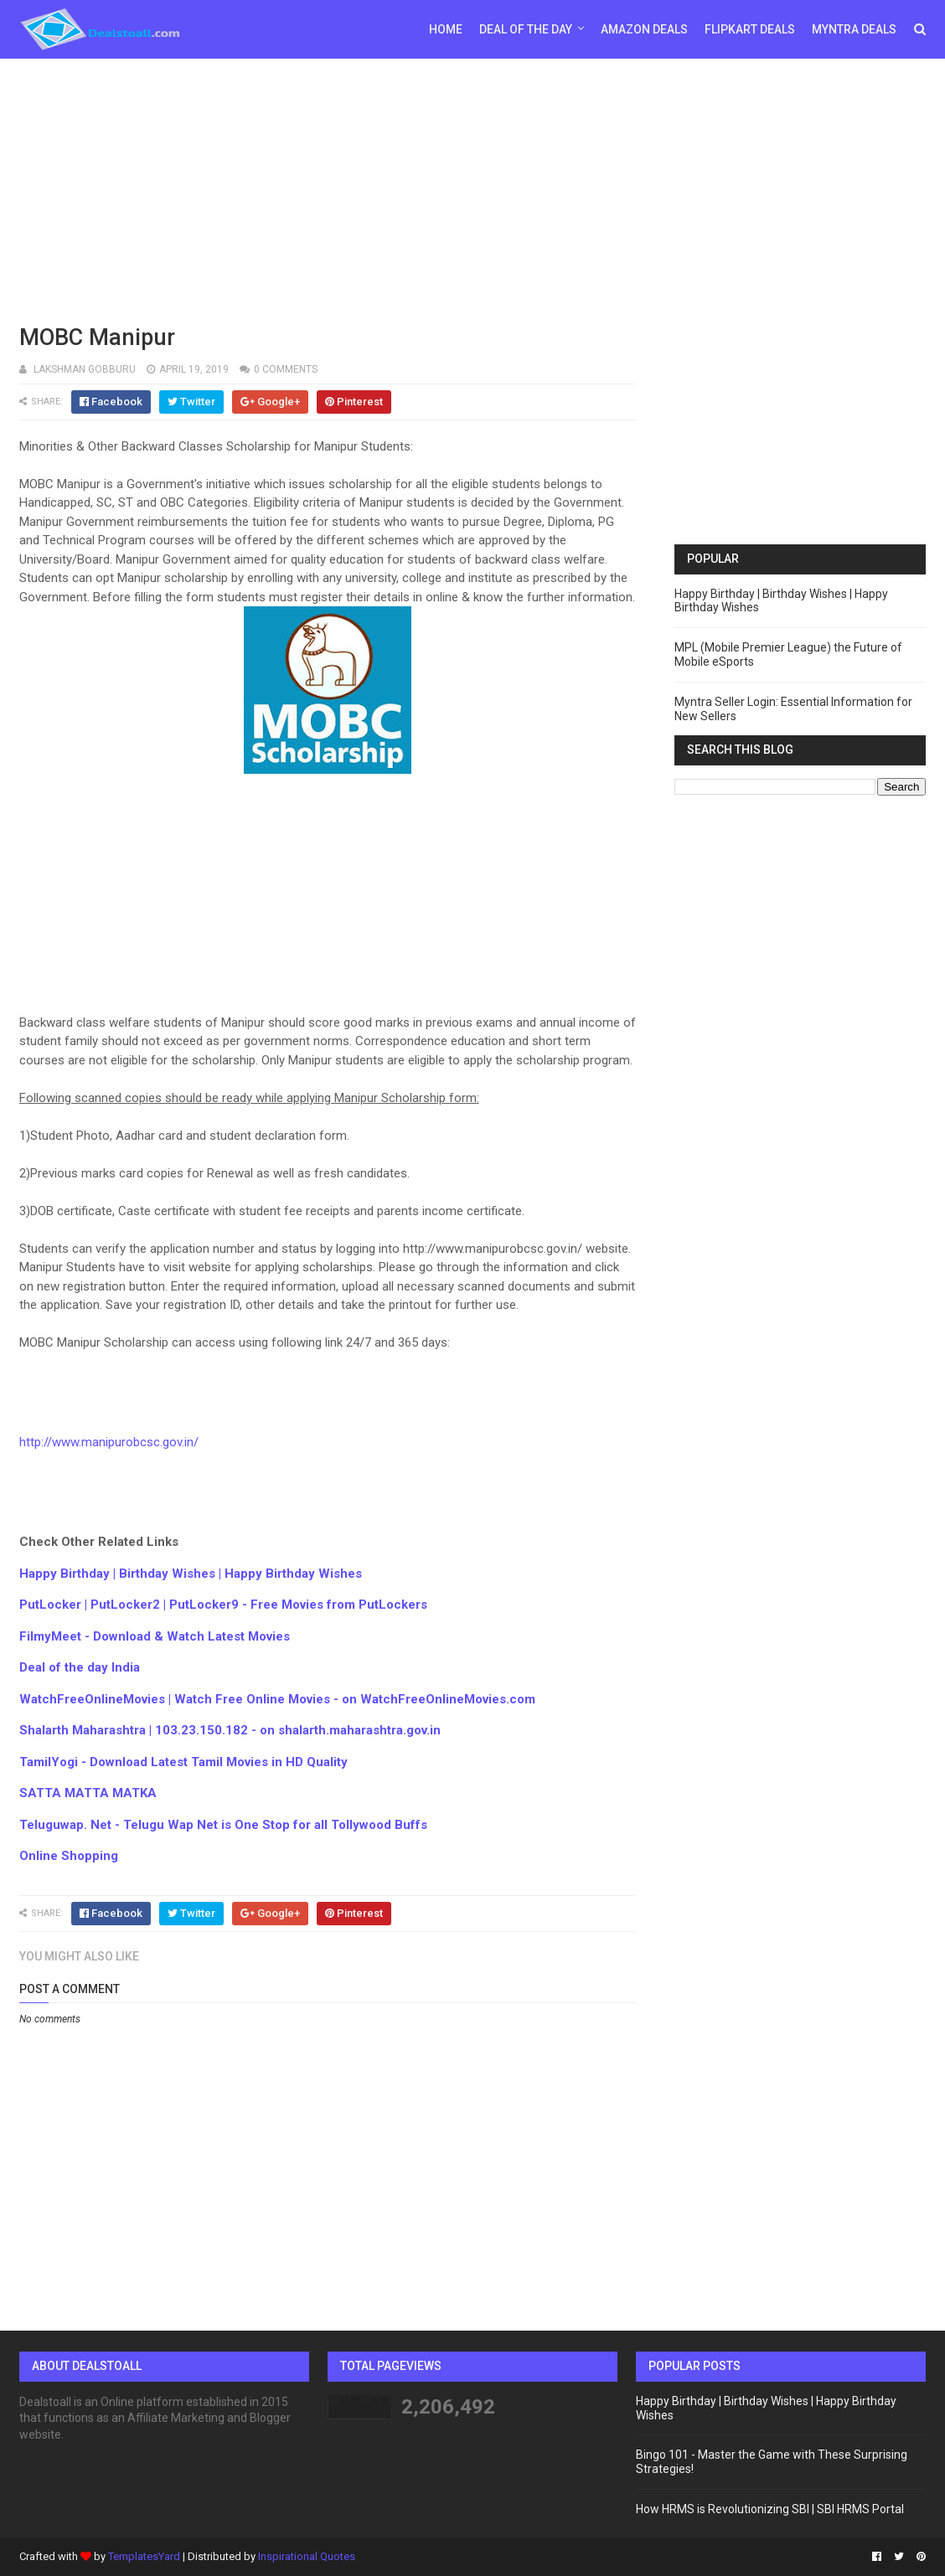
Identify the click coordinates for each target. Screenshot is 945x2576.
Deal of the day (525, 29)
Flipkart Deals (750, 29)
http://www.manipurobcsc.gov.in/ (109, 1442)
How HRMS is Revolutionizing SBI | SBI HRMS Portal (770, 2509)
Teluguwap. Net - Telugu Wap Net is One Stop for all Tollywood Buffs (223, 1824)
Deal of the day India (79, 1667)
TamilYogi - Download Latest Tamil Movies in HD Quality (183, 1762)
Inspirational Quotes (306, 2556)
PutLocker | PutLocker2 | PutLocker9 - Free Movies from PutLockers (223, 1604)
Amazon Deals (644, 29)
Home (445, 29)
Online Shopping (68, 1855)
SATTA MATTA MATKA (88, 1793)
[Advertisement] (473, 188)
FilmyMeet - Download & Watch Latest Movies (154, 1636)
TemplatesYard (144, 2556)
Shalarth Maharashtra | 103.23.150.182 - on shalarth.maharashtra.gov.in (230, 1730)
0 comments (286, 369)
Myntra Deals (854, 29)
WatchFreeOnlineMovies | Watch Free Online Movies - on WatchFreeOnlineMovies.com (277, 1699)
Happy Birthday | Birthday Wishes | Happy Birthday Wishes (190, 1573)
